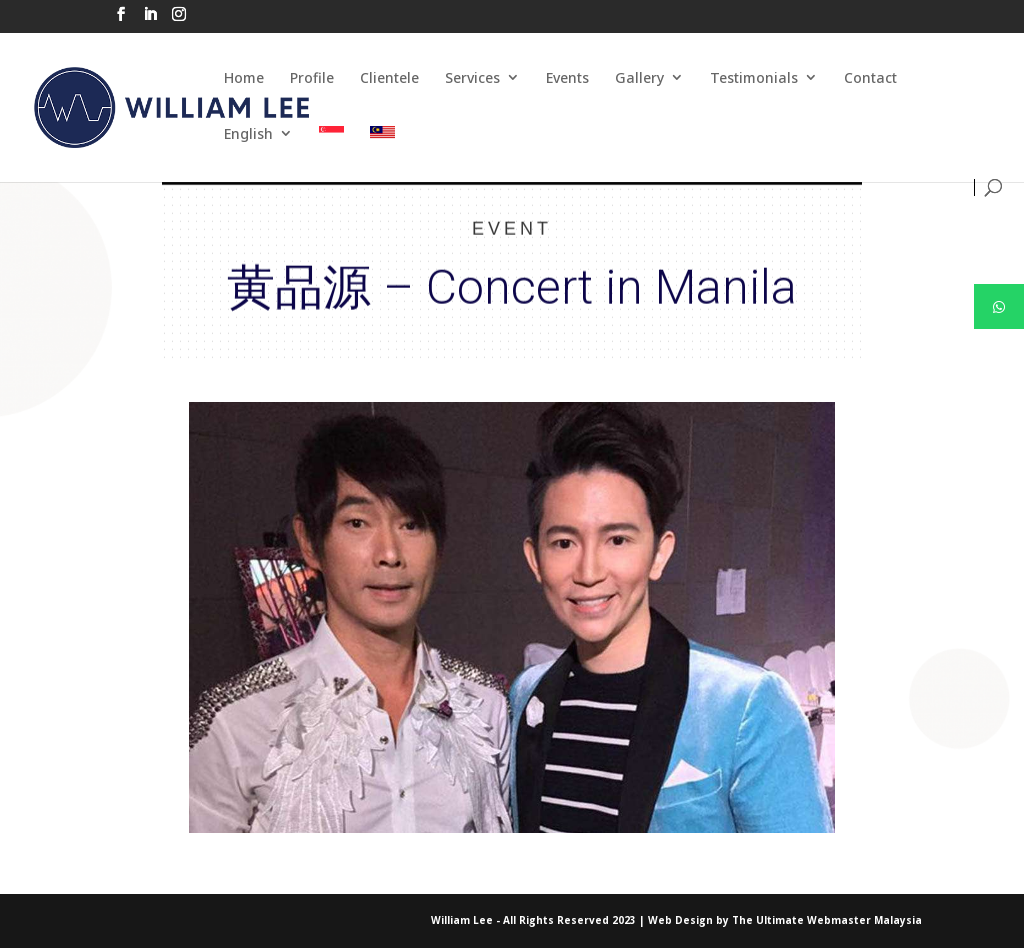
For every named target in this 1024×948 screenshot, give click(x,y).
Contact (870, 77)
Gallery (639, 77)
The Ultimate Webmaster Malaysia (827, 920)
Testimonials (754, 77)
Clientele (389, 77)
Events (567, 77)
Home (244, 77)
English (248, 133)
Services (472, 77)
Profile (312, 77)
